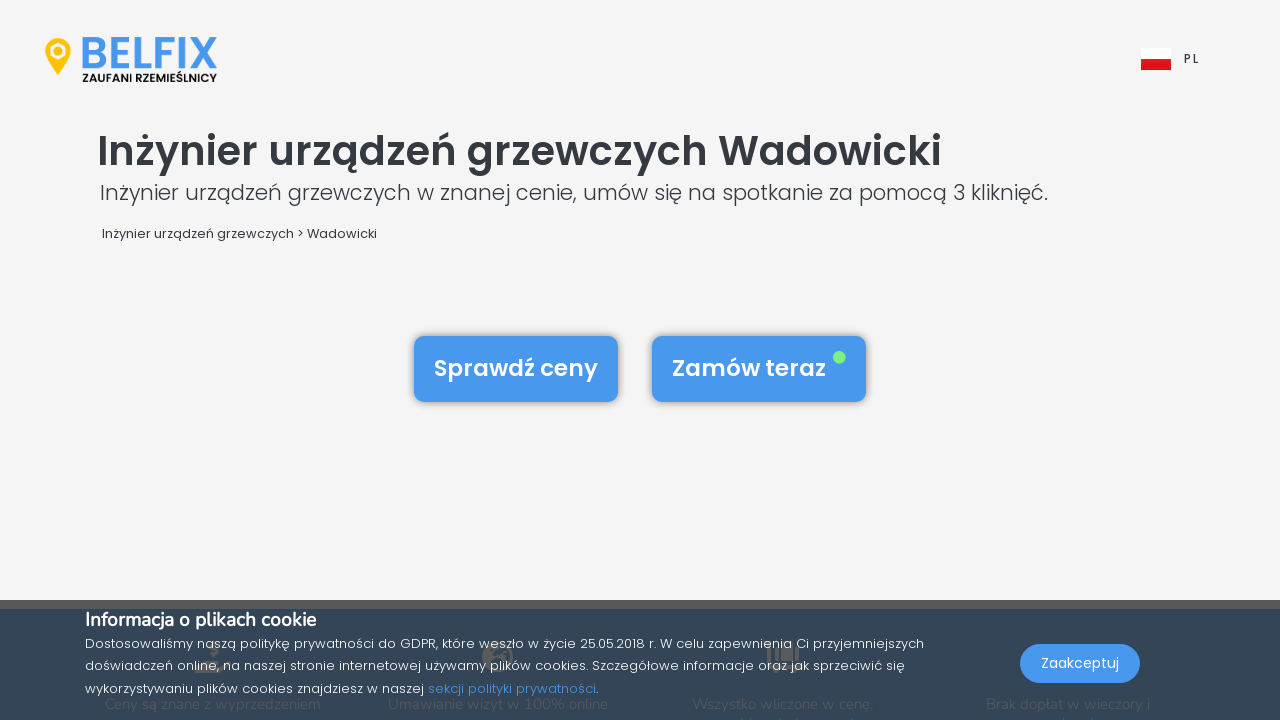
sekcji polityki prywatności (512, 688)
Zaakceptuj (1080, 676)
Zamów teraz (759, 368)
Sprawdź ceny (516, 368)
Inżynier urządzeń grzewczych (198, 233)
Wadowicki (342, 233)
